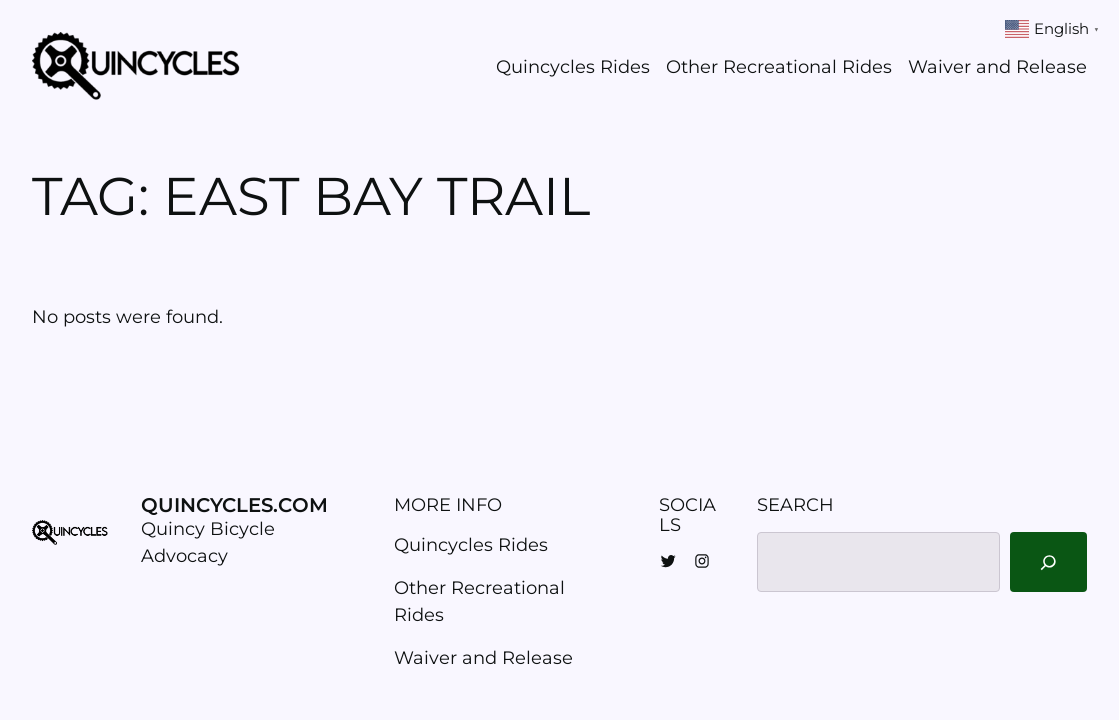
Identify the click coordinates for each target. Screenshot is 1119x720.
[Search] (1048, 562)
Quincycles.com (234, 505)
